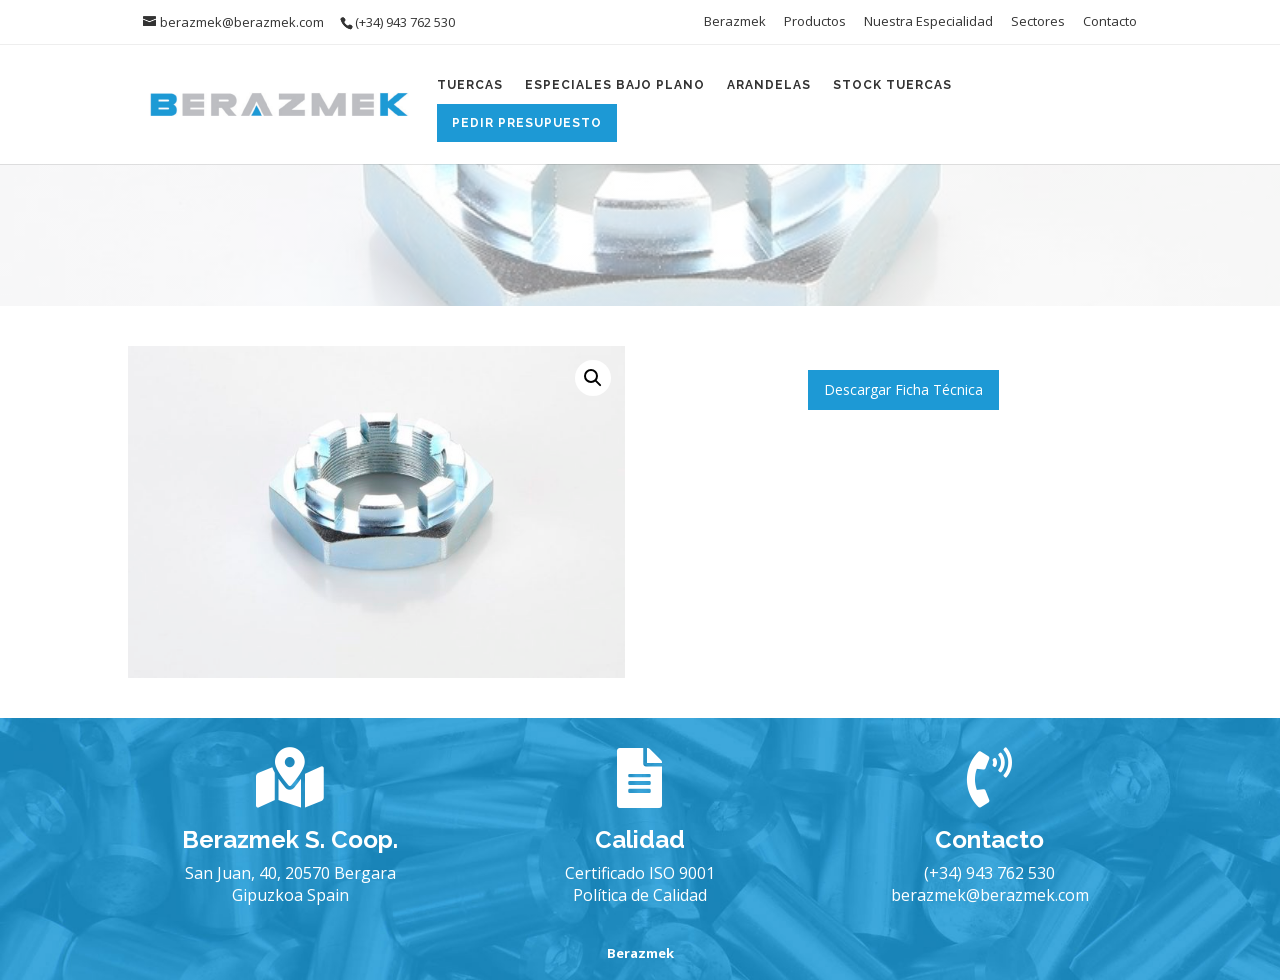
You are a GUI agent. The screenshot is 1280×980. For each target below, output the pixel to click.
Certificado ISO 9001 (640, 873)
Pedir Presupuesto (527, 123)
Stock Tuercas (892, 85)
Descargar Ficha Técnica (903, 389)
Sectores (1038, 22)
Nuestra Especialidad (928, 22)
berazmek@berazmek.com (990, 895)
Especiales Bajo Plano (615, 85)
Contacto (1110, 22)
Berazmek (735, 22)
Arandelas (769, 85)
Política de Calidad (640, 895)
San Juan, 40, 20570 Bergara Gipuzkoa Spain (290, 884)
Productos (815, 22)
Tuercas (470, 85)
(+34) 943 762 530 (989, 873)
